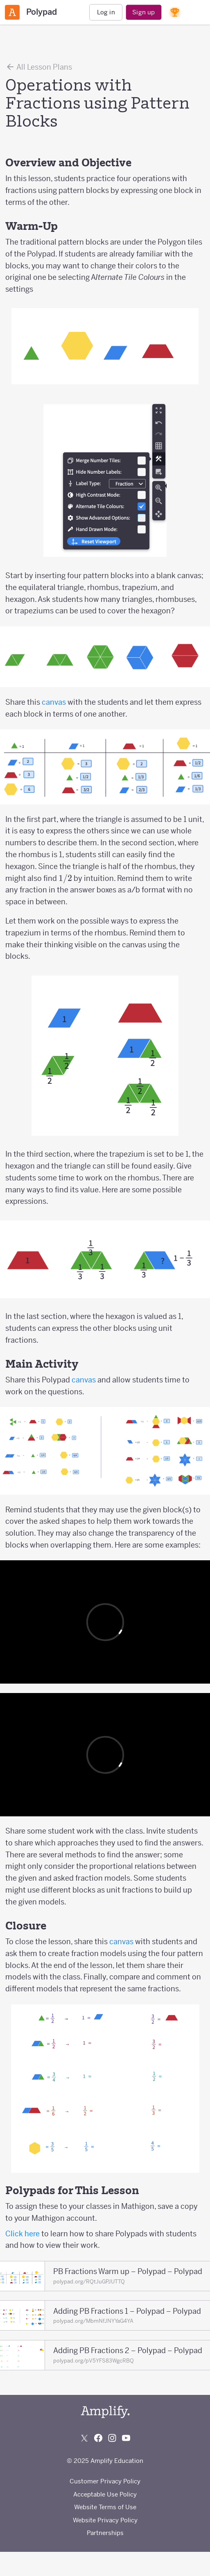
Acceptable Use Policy (105, 2494)
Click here (22, 2233)
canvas (54, 702)
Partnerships (105, 2533)
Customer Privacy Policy (105, 2481)
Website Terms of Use (105, 2507)
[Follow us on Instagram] (112, 2438)
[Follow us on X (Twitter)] (84, 2438)
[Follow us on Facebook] (98, 2438)
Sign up (143, 12)
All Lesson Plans (38, 67)
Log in (106, 12)
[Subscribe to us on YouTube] (126, 2438)
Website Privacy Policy (105, 2520)
